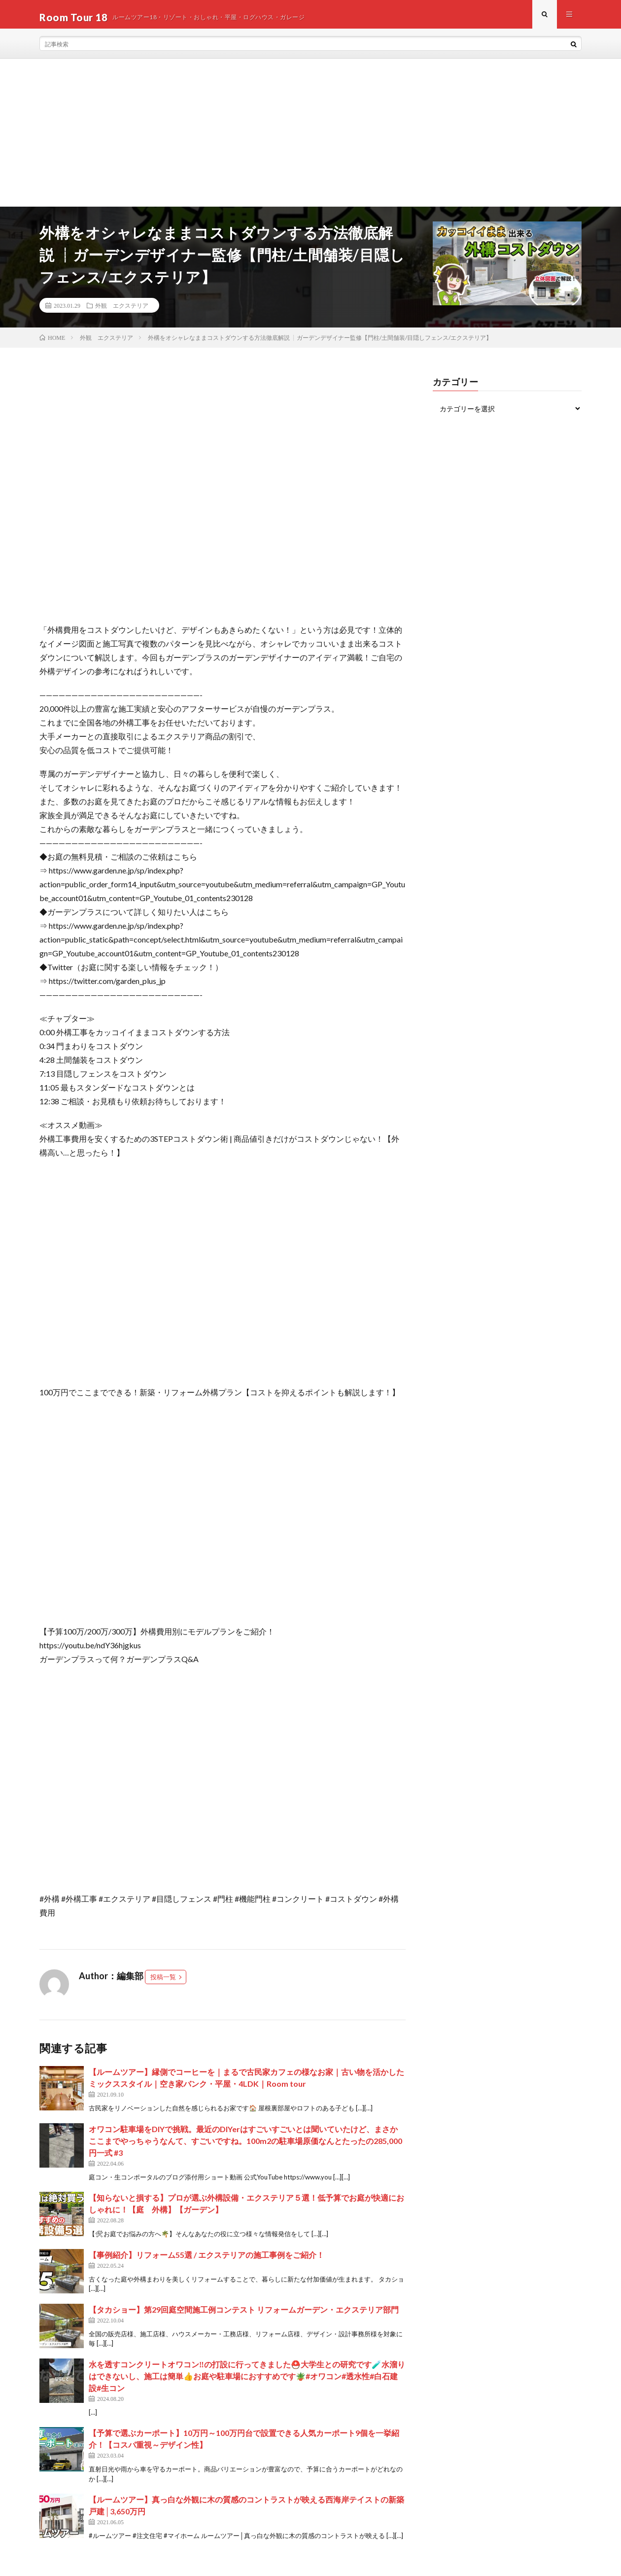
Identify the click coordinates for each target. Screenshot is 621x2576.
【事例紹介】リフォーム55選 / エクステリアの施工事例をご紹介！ (206, 2260)
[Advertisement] (310, 139)
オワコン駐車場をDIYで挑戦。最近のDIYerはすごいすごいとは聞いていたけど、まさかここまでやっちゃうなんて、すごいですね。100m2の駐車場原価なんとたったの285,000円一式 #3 (245, 2146)
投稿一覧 (163, 1983)
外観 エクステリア (121, 311)
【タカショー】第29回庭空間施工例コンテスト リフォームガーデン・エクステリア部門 (244, 2315)
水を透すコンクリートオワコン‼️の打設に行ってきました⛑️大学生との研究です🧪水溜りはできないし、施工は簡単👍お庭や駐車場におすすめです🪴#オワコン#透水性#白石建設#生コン (247, 2381)
